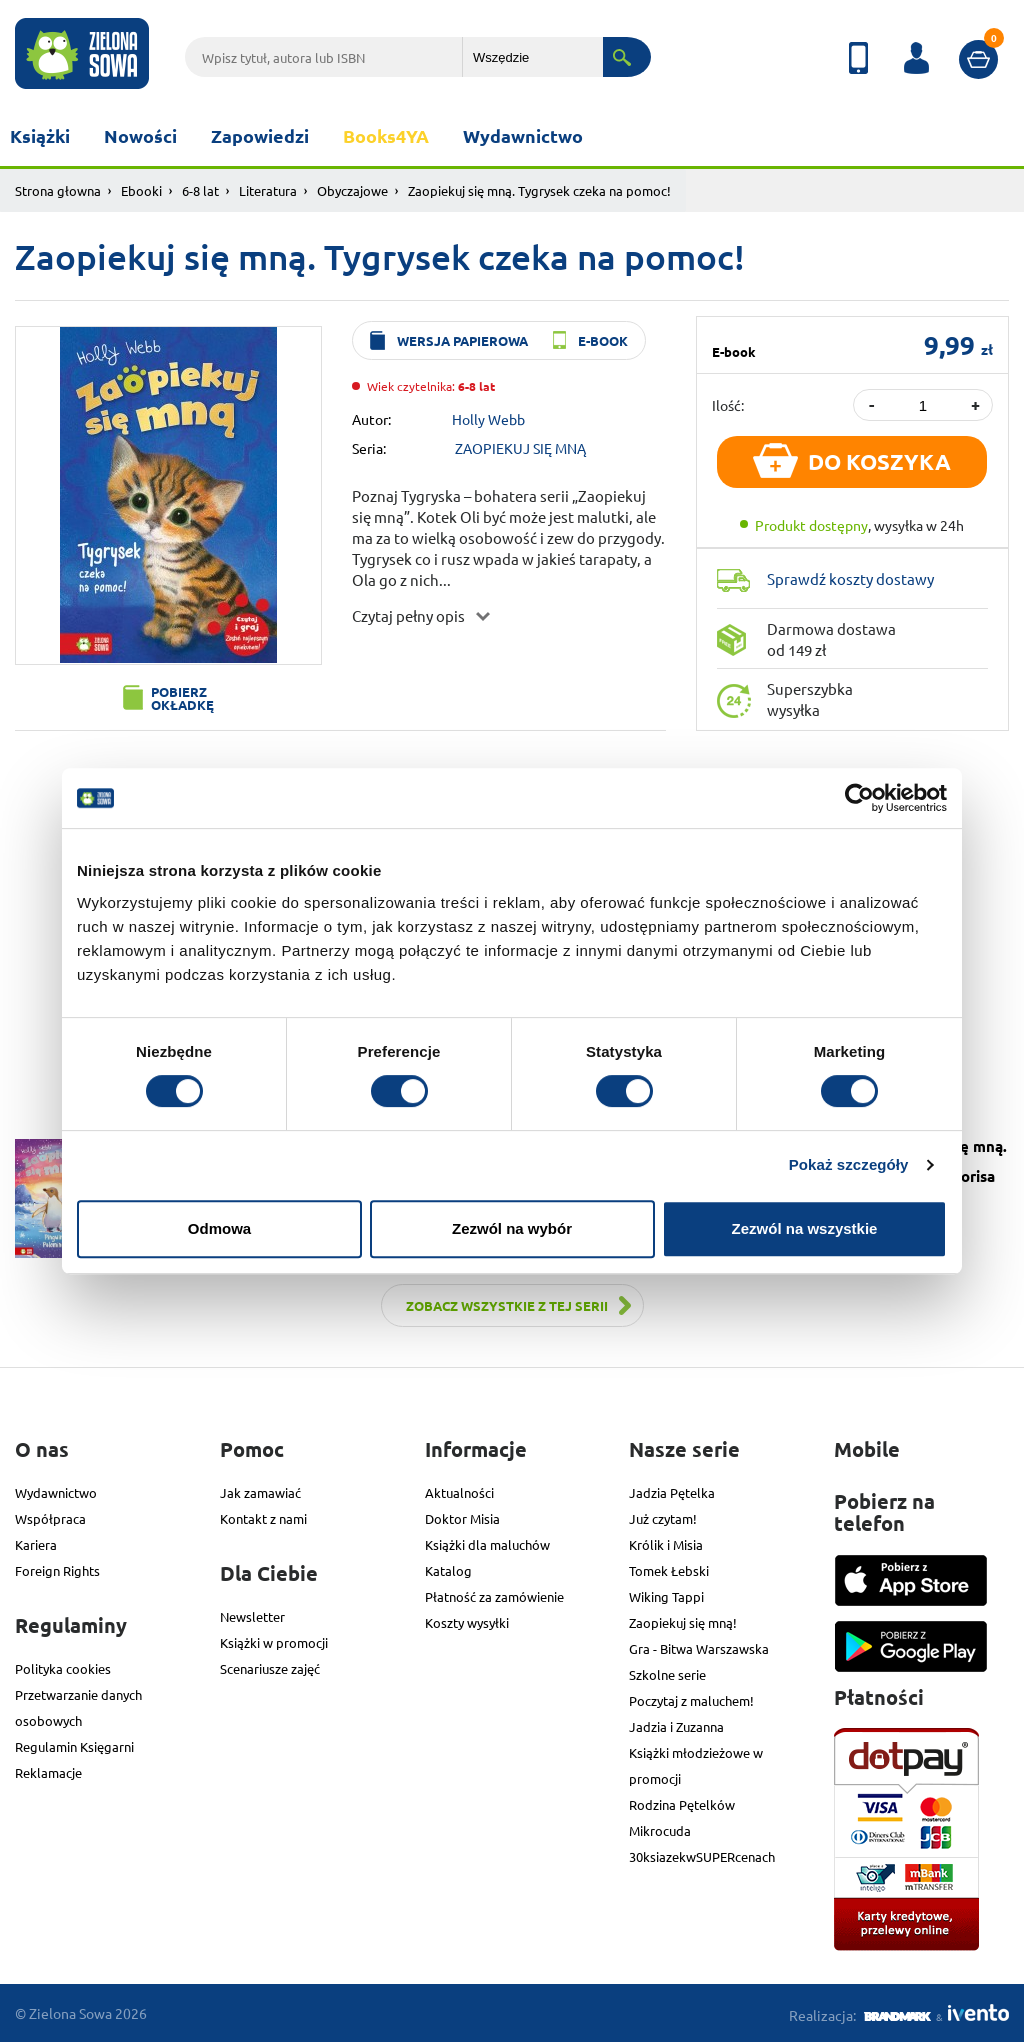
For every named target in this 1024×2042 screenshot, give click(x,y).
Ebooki (141, 190)
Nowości (140, 135)
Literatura (268, 190)
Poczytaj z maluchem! (691, 1700)
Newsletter (252, 1616)
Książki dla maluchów (487, 1544)
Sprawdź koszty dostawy (850, 578)
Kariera (36, 1544)
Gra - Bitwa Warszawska (699, 1648)
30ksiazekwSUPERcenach (702, 1856)
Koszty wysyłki (467, 1622)
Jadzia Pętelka (672, 1492)
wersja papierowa (462, 340)
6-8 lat (200, 190)
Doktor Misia (462, 1518)
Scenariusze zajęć (270, 1668)
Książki (40, 135)
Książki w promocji (274, 1642)
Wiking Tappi (666, 1596)
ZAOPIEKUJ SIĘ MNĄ (520, 448)
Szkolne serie (667, 1674)
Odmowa (219, 1228)
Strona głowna (58, 190)
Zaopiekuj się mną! (683, 1622)
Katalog (448, 1570)
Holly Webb (488, 419)
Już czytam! (663, 1518)
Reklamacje (48, 1772)
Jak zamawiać (260, 1492)
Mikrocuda (660, 1830)
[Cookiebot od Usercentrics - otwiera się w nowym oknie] (859, 798)
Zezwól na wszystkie (805, 1228)
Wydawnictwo (523, 135)
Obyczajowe (352, 190)
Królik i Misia (666, 1544)
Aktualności (459, 1492)
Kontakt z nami (263, 1518)
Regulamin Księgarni (74, 1746)
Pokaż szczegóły (849, 1164)
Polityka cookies (63, 1668)
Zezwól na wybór (512, 1228)
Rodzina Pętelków (682, 1804)
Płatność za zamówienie (494, 1596)
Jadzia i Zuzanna (676, 1726)
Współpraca (50, 1518)
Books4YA (386, 135)
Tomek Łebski (669, 1570)
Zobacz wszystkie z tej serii (507, 1305)
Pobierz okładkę (182, 698)
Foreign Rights (57, 1570)
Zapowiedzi (260, 135)
